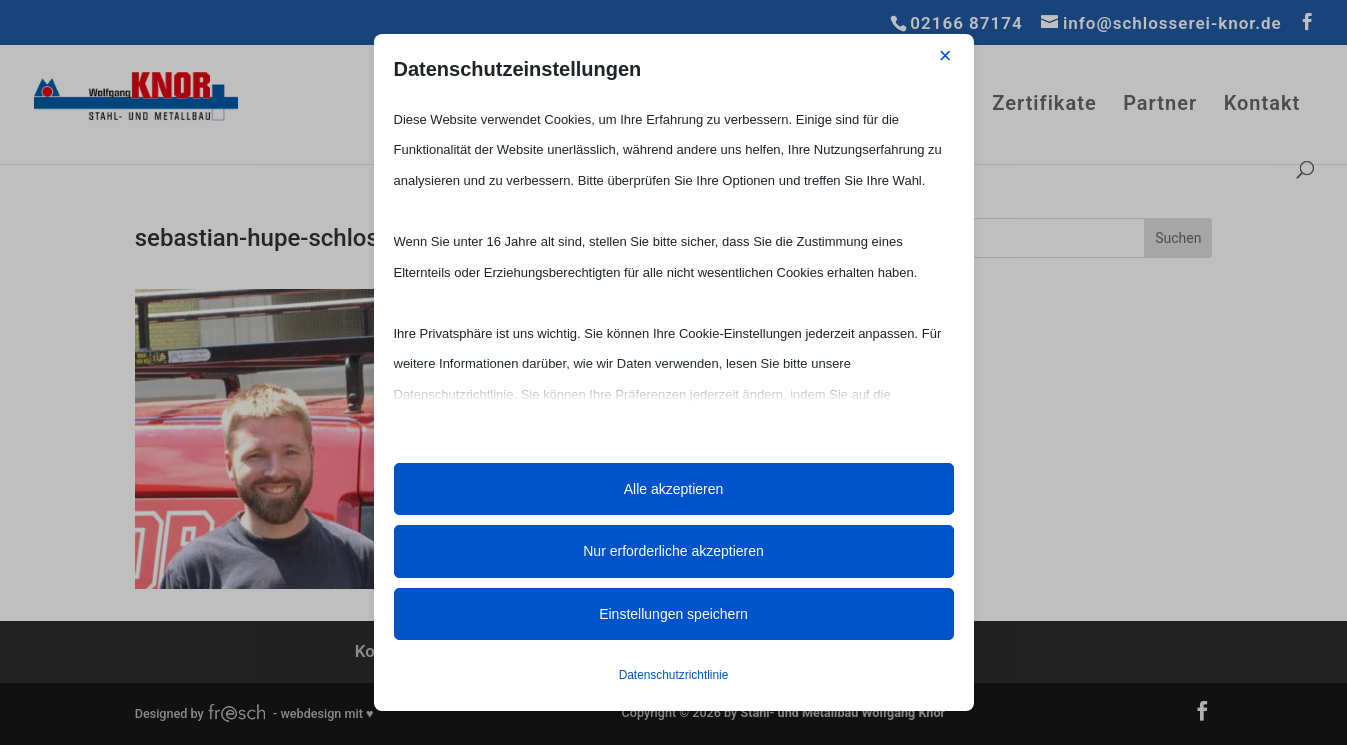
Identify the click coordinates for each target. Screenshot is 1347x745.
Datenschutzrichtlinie (674, 675)
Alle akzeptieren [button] (674, 489)
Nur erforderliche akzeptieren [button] (673, 551)
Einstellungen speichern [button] (673, 614)
